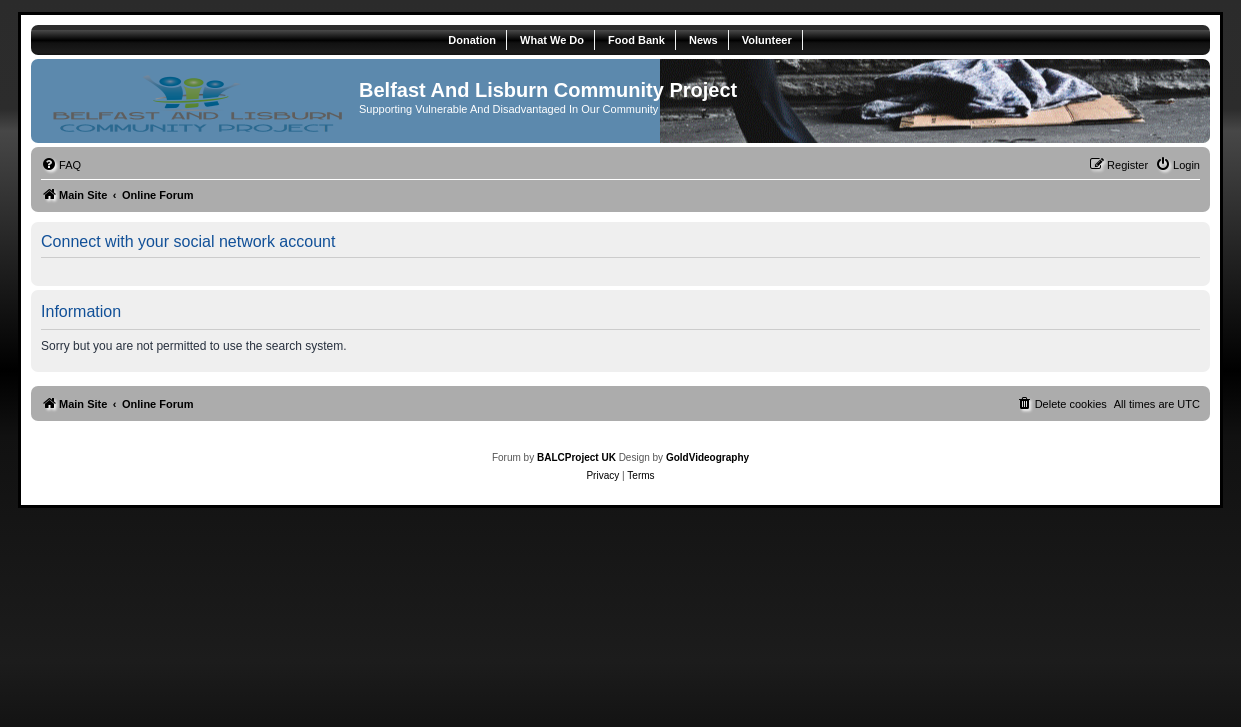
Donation (472, 40)
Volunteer (767, 40)
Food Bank (636, 40)
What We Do (552, 40)
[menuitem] (61, 165)
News (703, 40)
